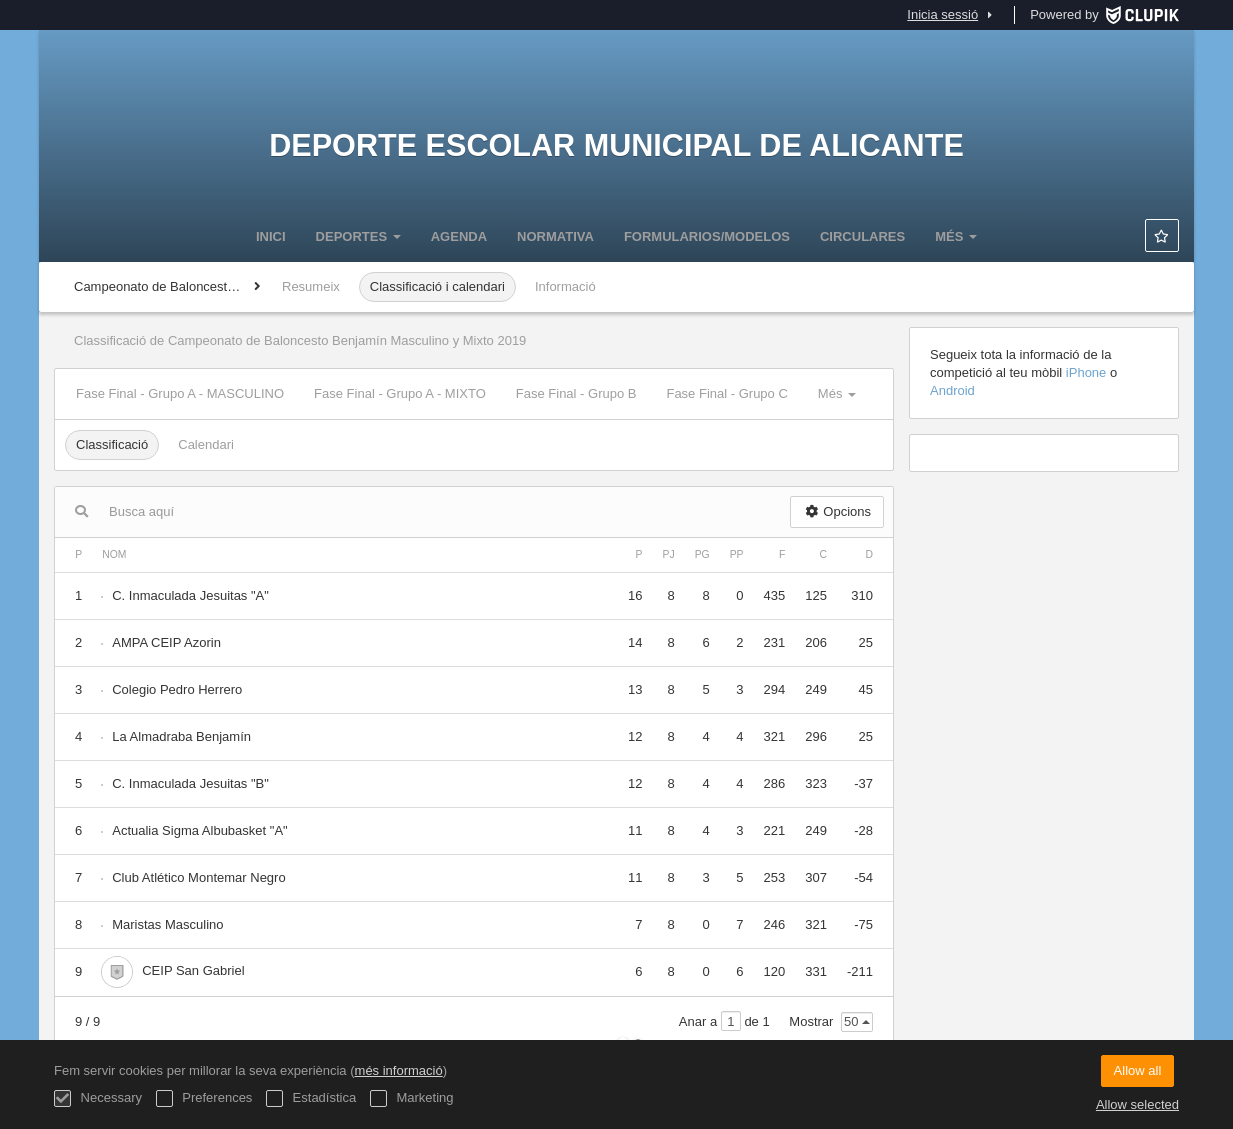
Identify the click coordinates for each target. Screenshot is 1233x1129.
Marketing (412, 1098)
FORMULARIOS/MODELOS (707, 236)
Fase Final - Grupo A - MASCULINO (180, 393)
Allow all (1138, 1070)
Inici (271, 236)
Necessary (98, 1098)
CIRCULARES (862, 236)
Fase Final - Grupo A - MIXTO (400, 393)
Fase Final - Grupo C (726, 393)
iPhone (1088, 372)
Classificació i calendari (437, 286)
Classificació (112, 444)
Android (952, 390)
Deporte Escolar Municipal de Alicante (616, 145)
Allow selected (1137, 1104)
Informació (565, 286)
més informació (399, 1070)
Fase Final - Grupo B (576, 393)
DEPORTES (358, 236)
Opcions (837, 511)
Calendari (206, 444)
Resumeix (311, 286)
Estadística (311, 1098)
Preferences (204, 1098)
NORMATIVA (555, 236)
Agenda (459, 236)
